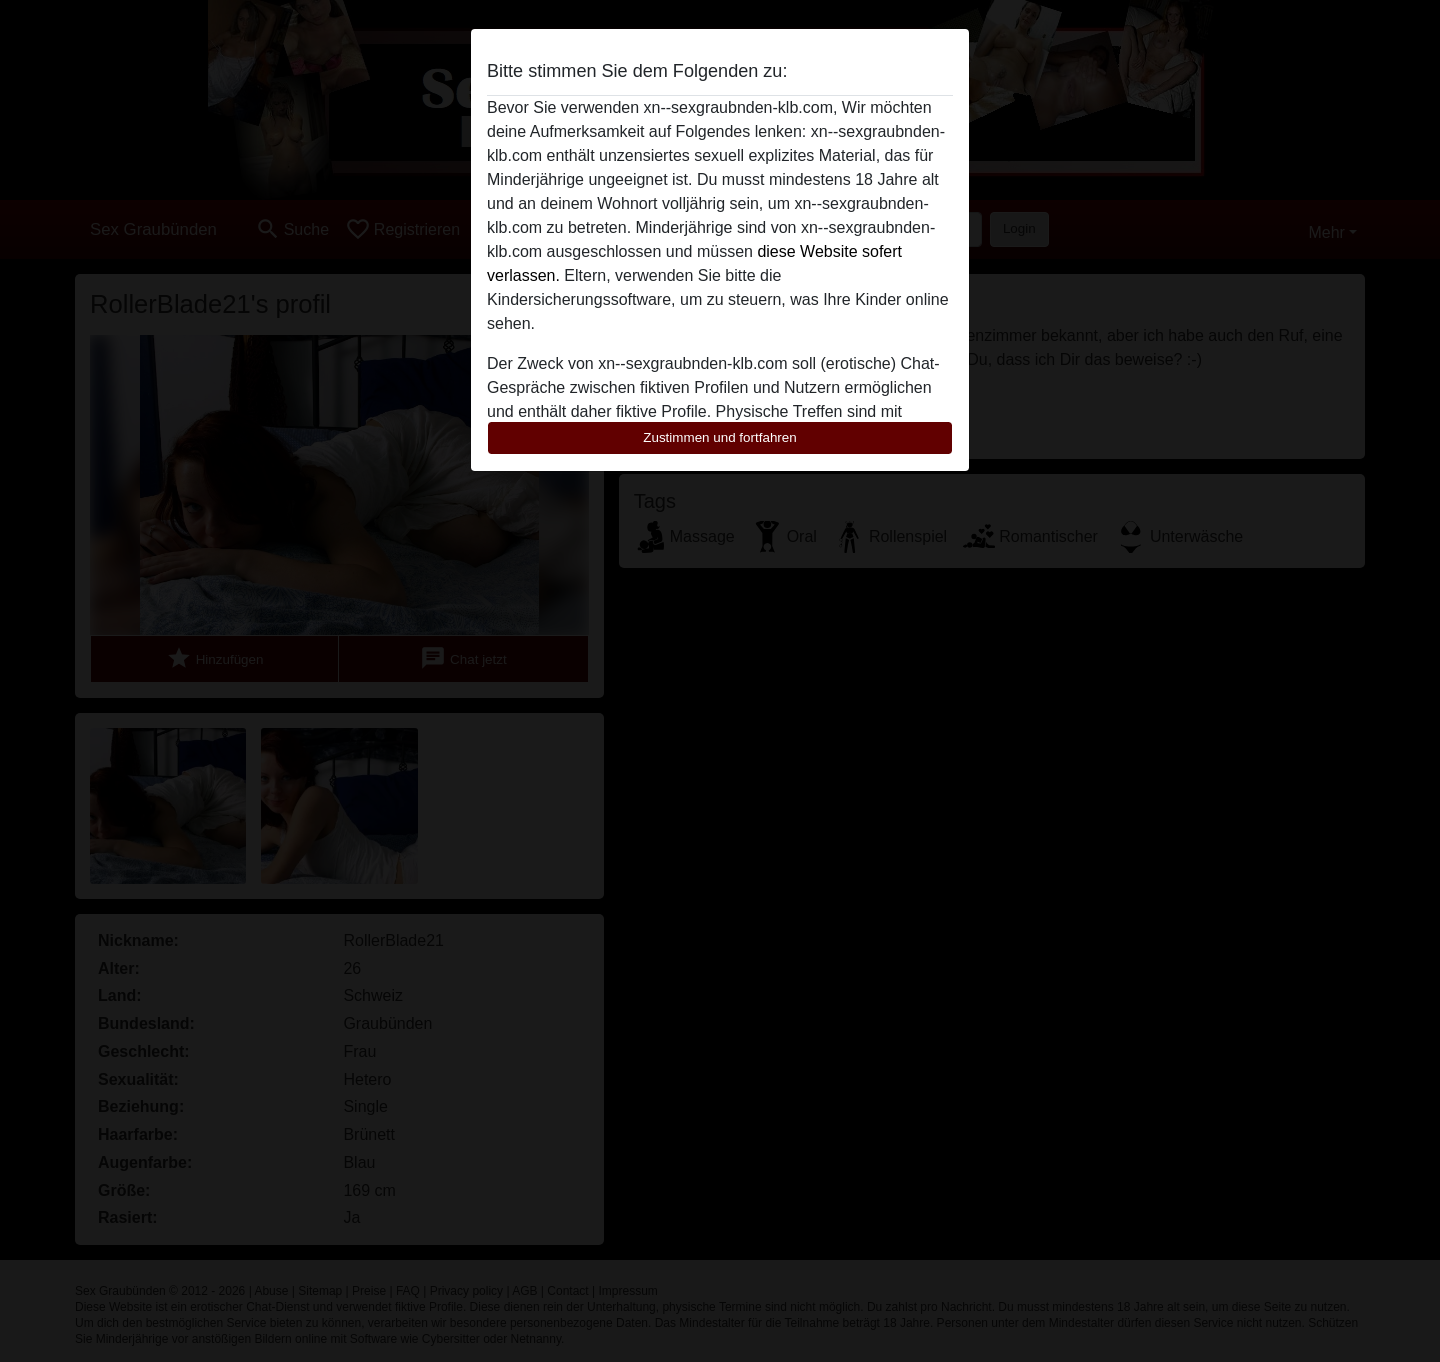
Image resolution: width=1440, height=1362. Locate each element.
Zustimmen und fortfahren (720, 437)
